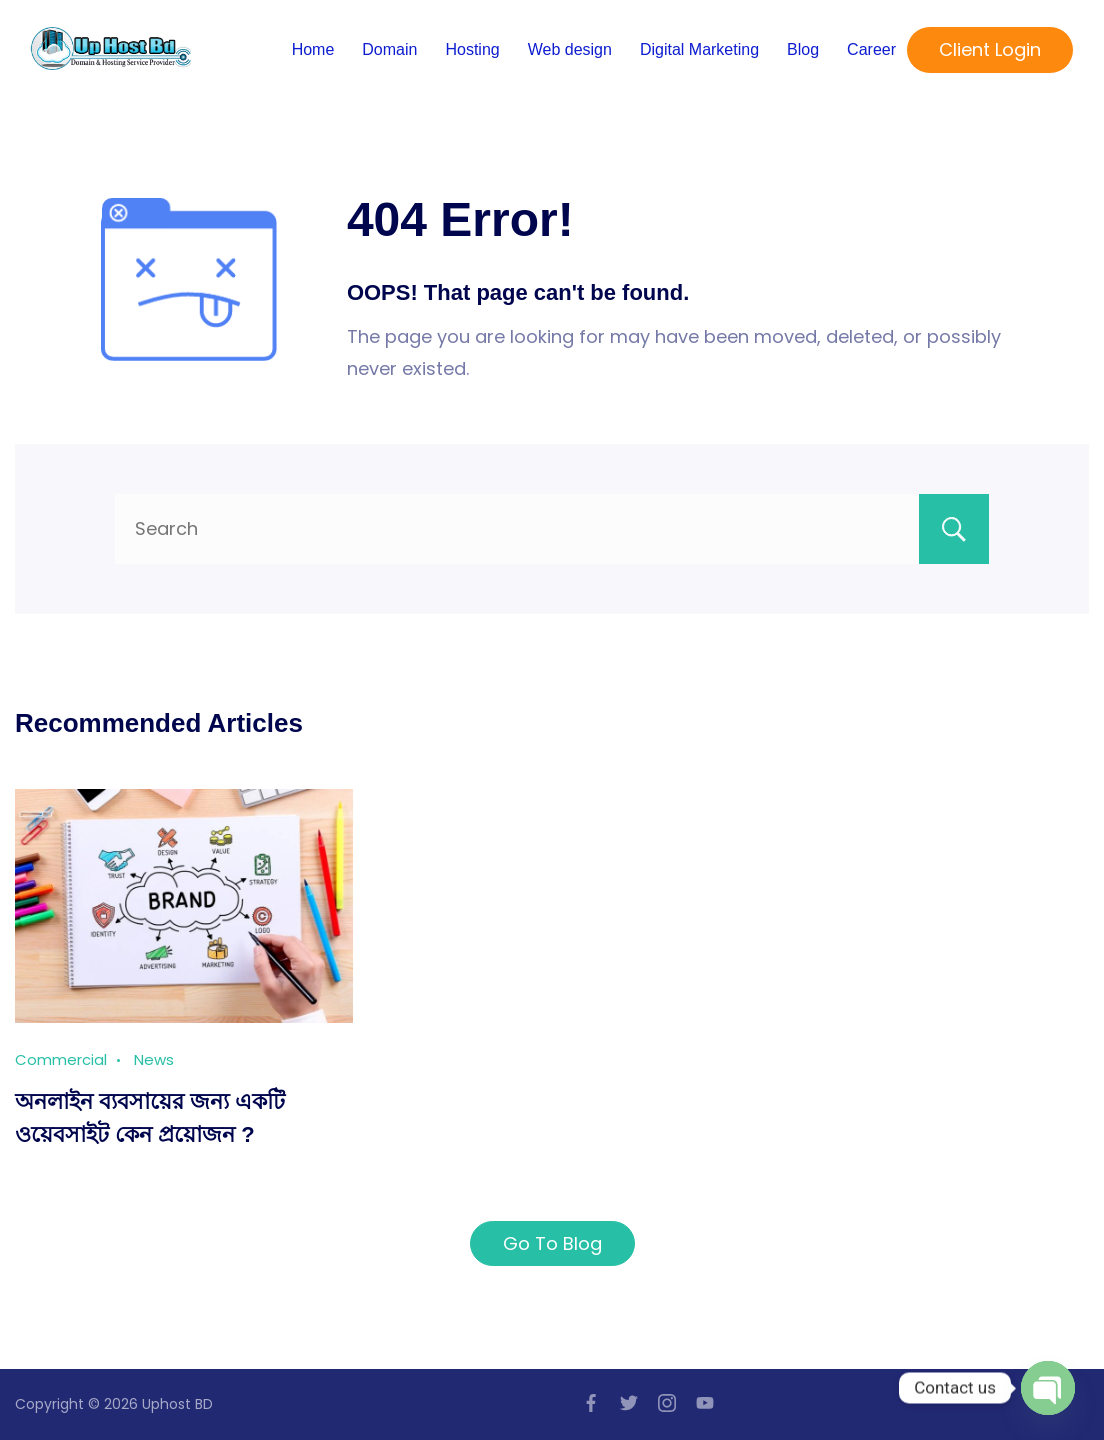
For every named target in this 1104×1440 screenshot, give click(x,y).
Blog (803, 49)
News (154, 1059)
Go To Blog (552, 1243)
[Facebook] (591, 1403)
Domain (389, 49)
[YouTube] (705, 1403)
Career (871, 49)
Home (313, 49)
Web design (570, 49)
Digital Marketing (699, 49)
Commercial (61, 1059)
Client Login (990, 49)
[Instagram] (667, 1403)
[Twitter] (629, 1403)
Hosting (472, 49)
